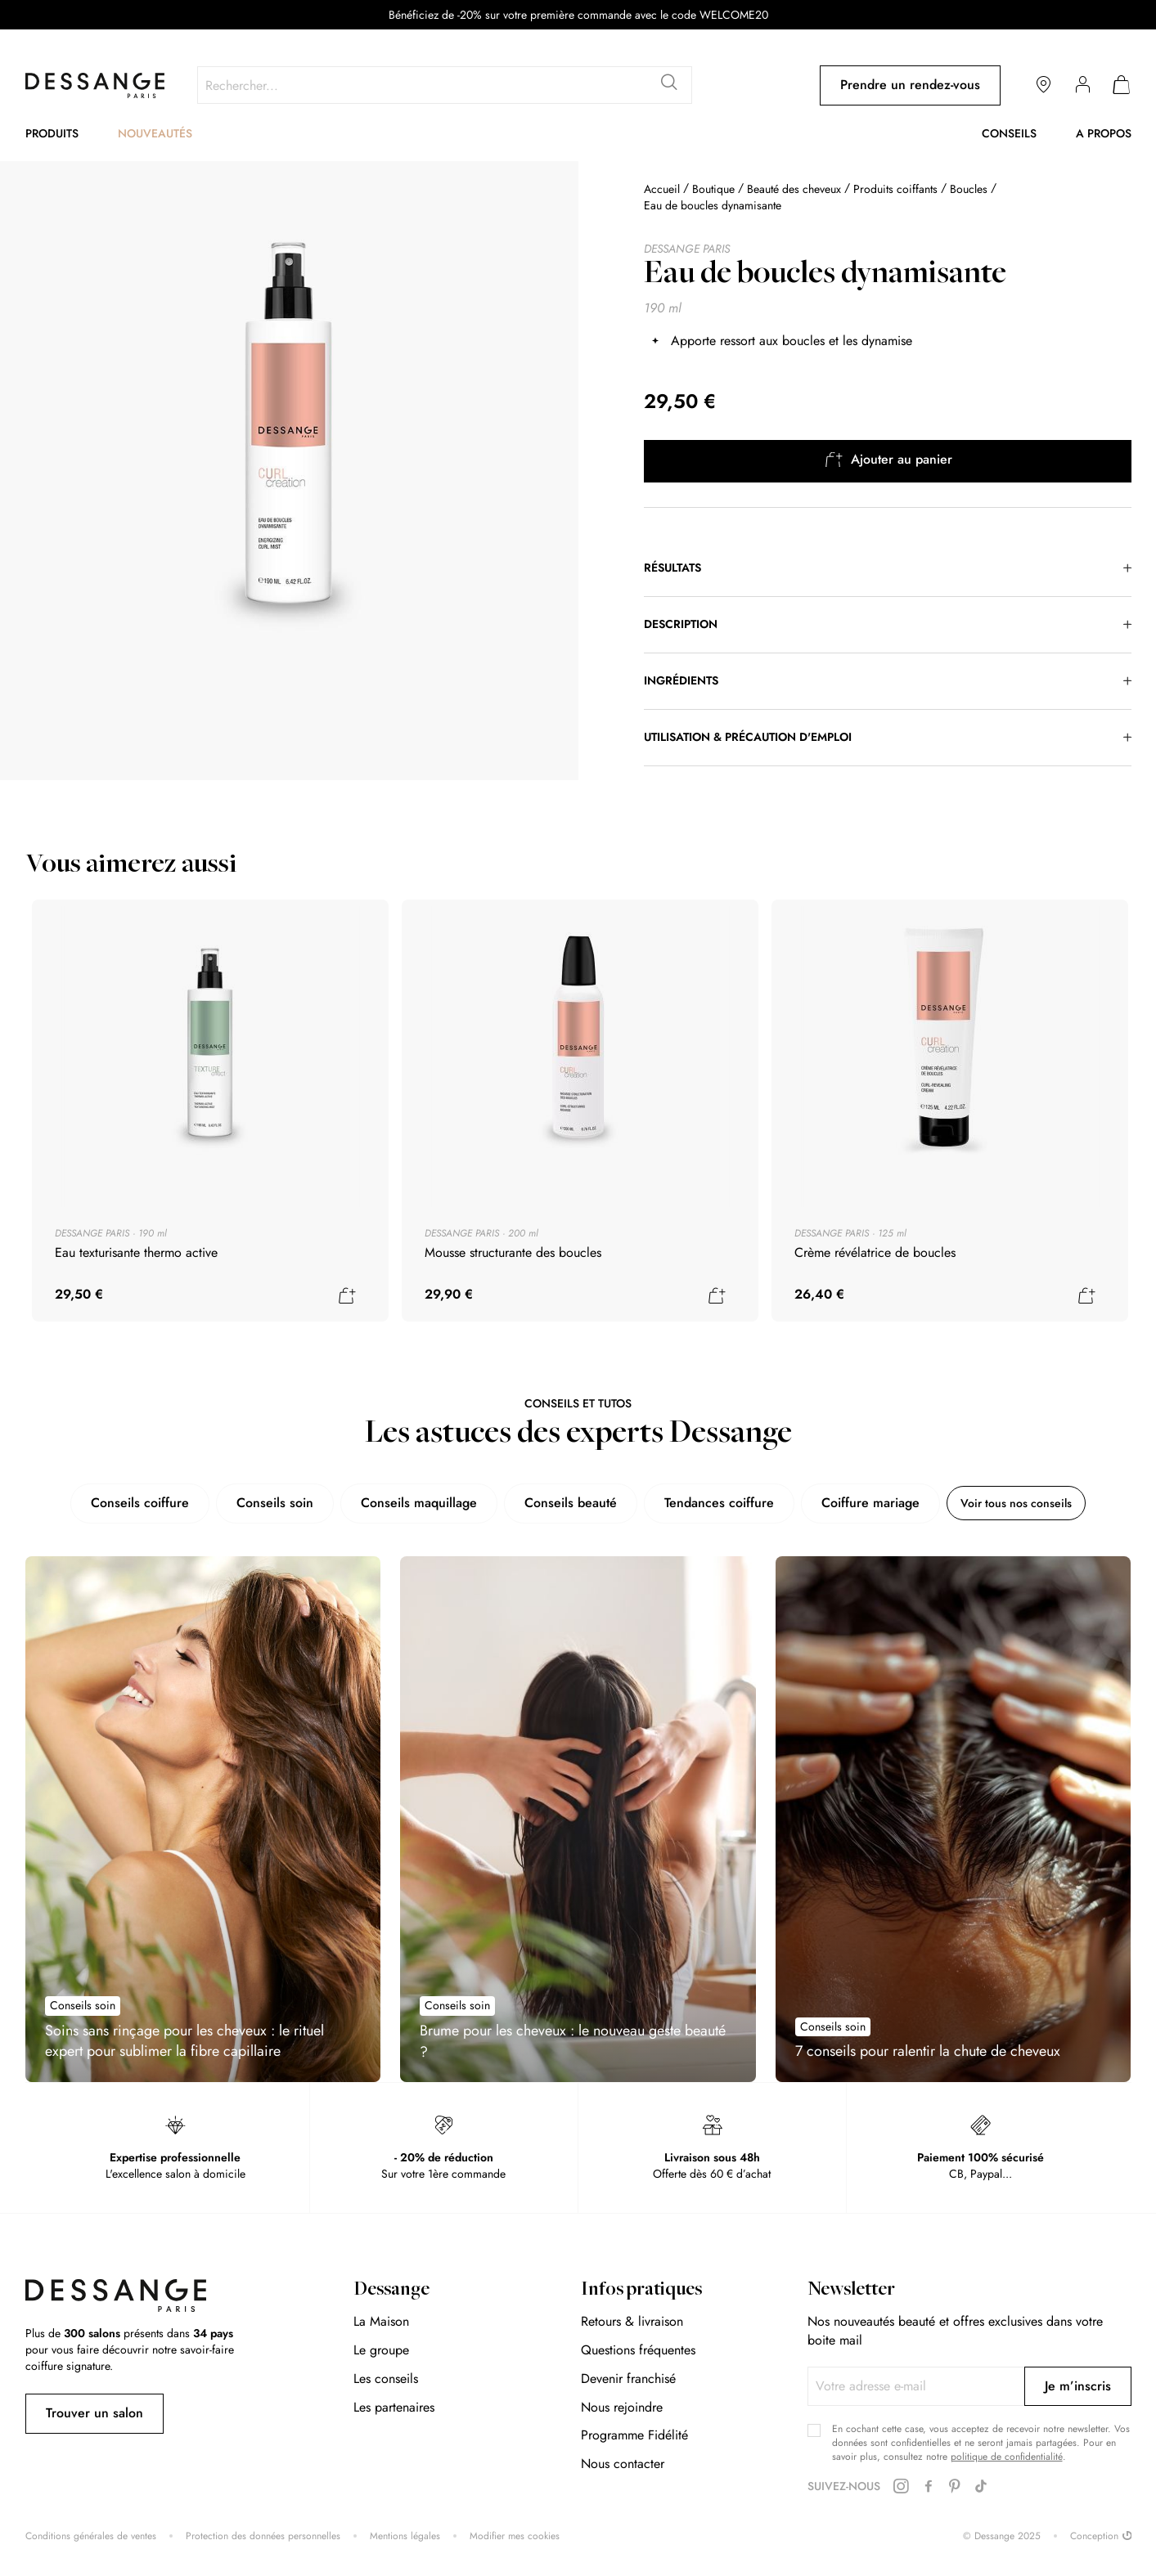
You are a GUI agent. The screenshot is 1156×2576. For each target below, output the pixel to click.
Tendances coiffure (705, 1502)
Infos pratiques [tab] (641, 2290)
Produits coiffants (897, 189)
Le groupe (381, 2349)
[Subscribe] (1077, 2386)
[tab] (887, 568)
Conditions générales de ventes (90, 2536)
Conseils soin (261, 1502)
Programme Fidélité (634, 2435)
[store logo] (94, 85)
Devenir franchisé (628, 2378)
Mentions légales (405, 2536)
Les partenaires (393, 2407)
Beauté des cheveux (794, 189)
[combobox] (444, 85)
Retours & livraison (632, 2321)
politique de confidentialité (1007, 2456)
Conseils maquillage (405, 1502)
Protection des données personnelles (263, 2536)
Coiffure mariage (856, 1502)
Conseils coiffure (126, 1502)
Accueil (662, 189)
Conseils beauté (557, 1502)
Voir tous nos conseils (1016, 1502)
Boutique (713, 189)
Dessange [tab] (391, 2290)
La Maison (381, 2321)
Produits (52, 133)
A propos (1103, 133)
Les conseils (385, 2378)
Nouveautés (155, 133)
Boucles (968, 189)
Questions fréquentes (638, 2349)
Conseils (1009, 133)
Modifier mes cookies (515, 2536)
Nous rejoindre (622, 2407)
